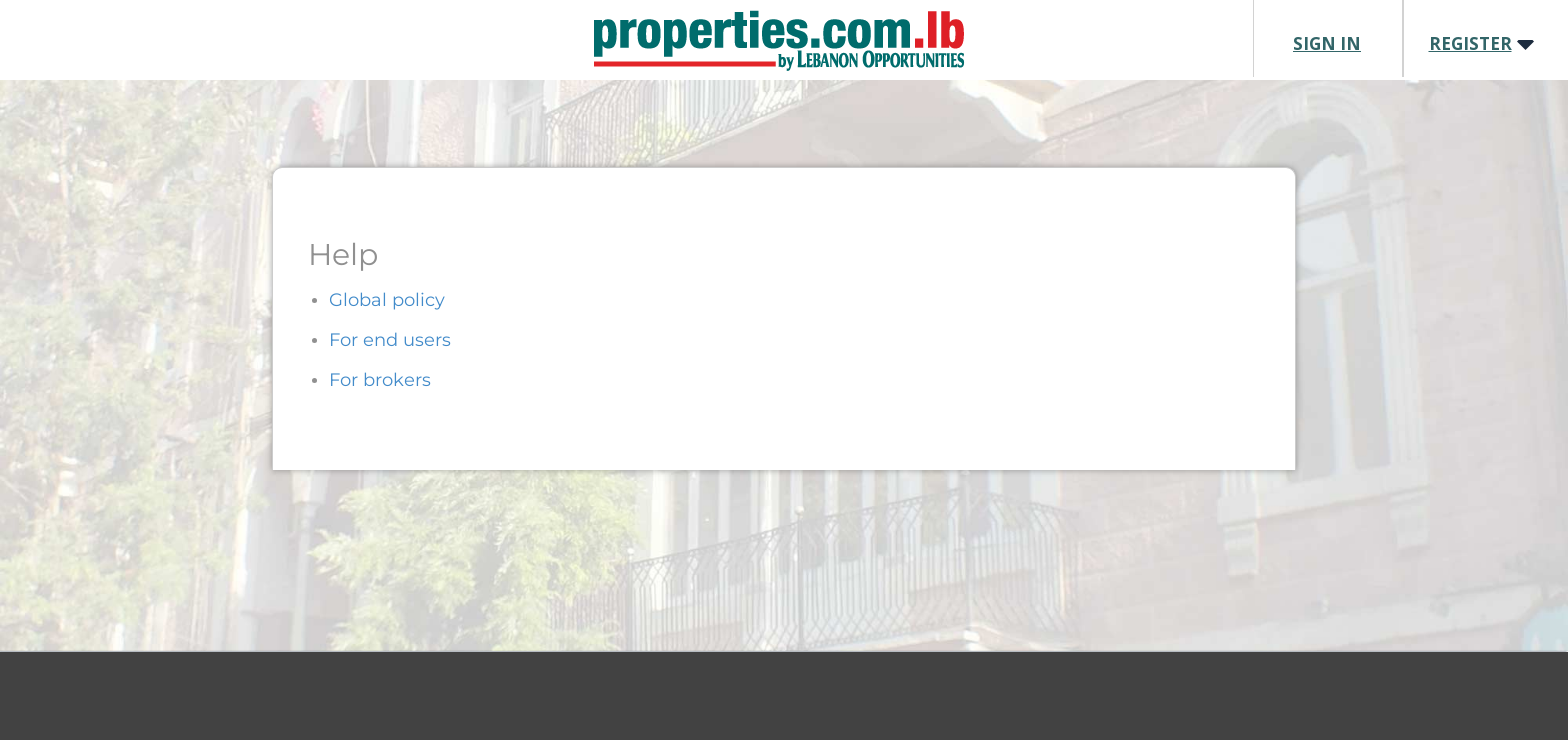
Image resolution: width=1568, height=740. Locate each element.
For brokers (380, 380)
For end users (390, 340)
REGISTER (1470, 43)
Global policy (387, 300)
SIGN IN (1327, 43)
